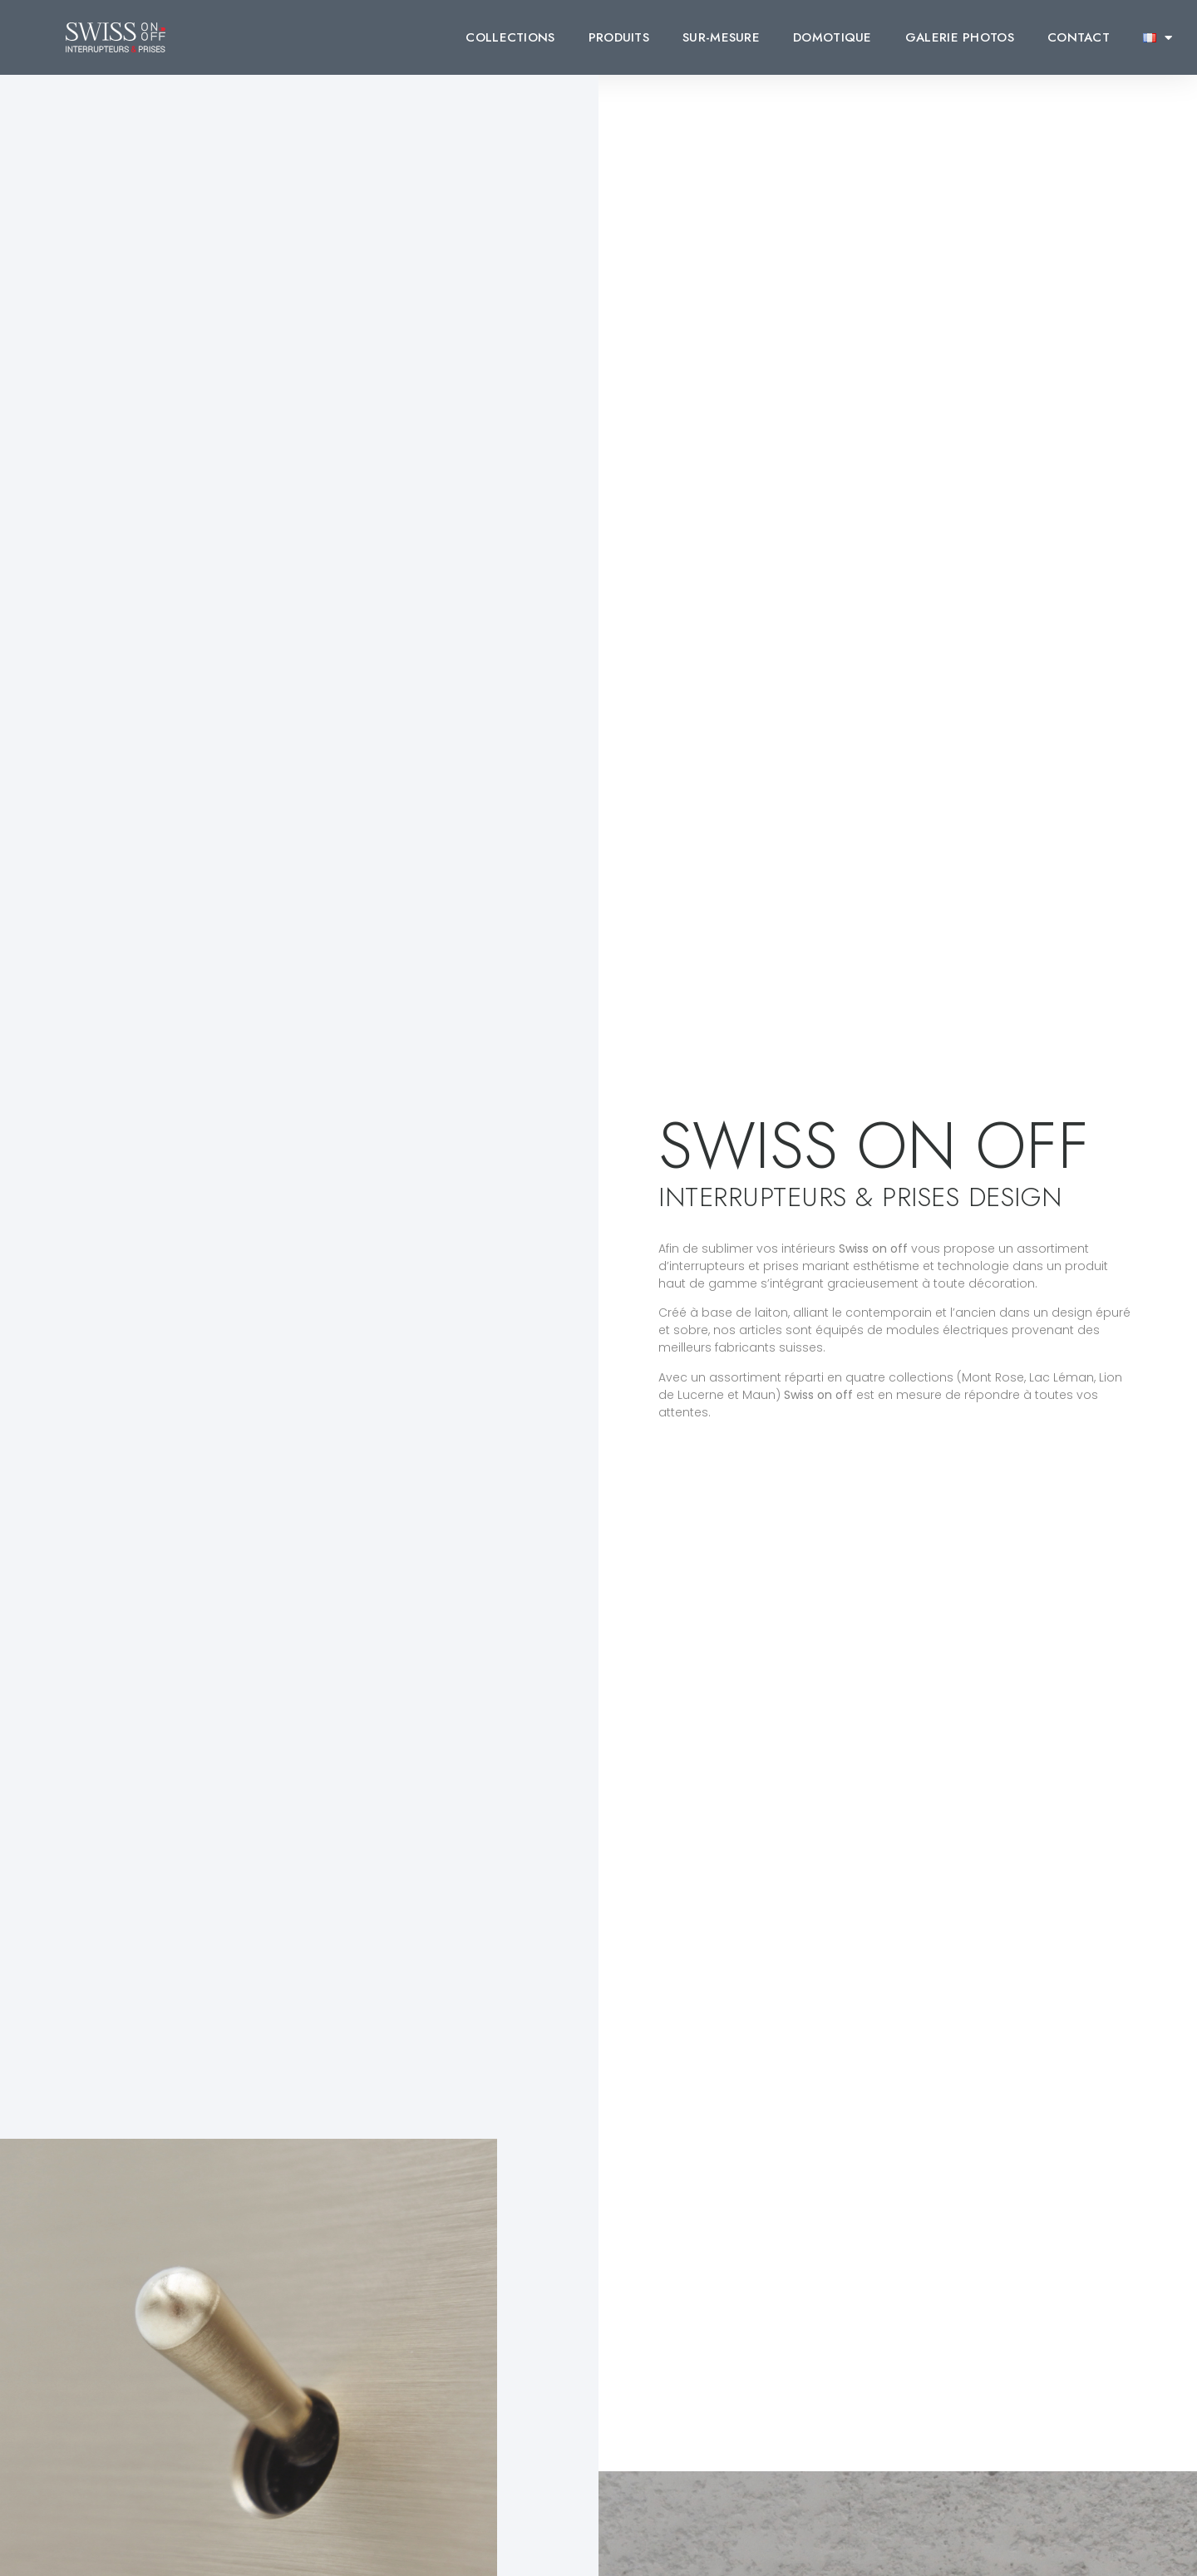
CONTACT (1078, 37)
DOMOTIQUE (832, 37)
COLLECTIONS (510, 37)
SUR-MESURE (721, 37)
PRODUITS (619, 37)
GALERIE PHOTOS (959, 37)
